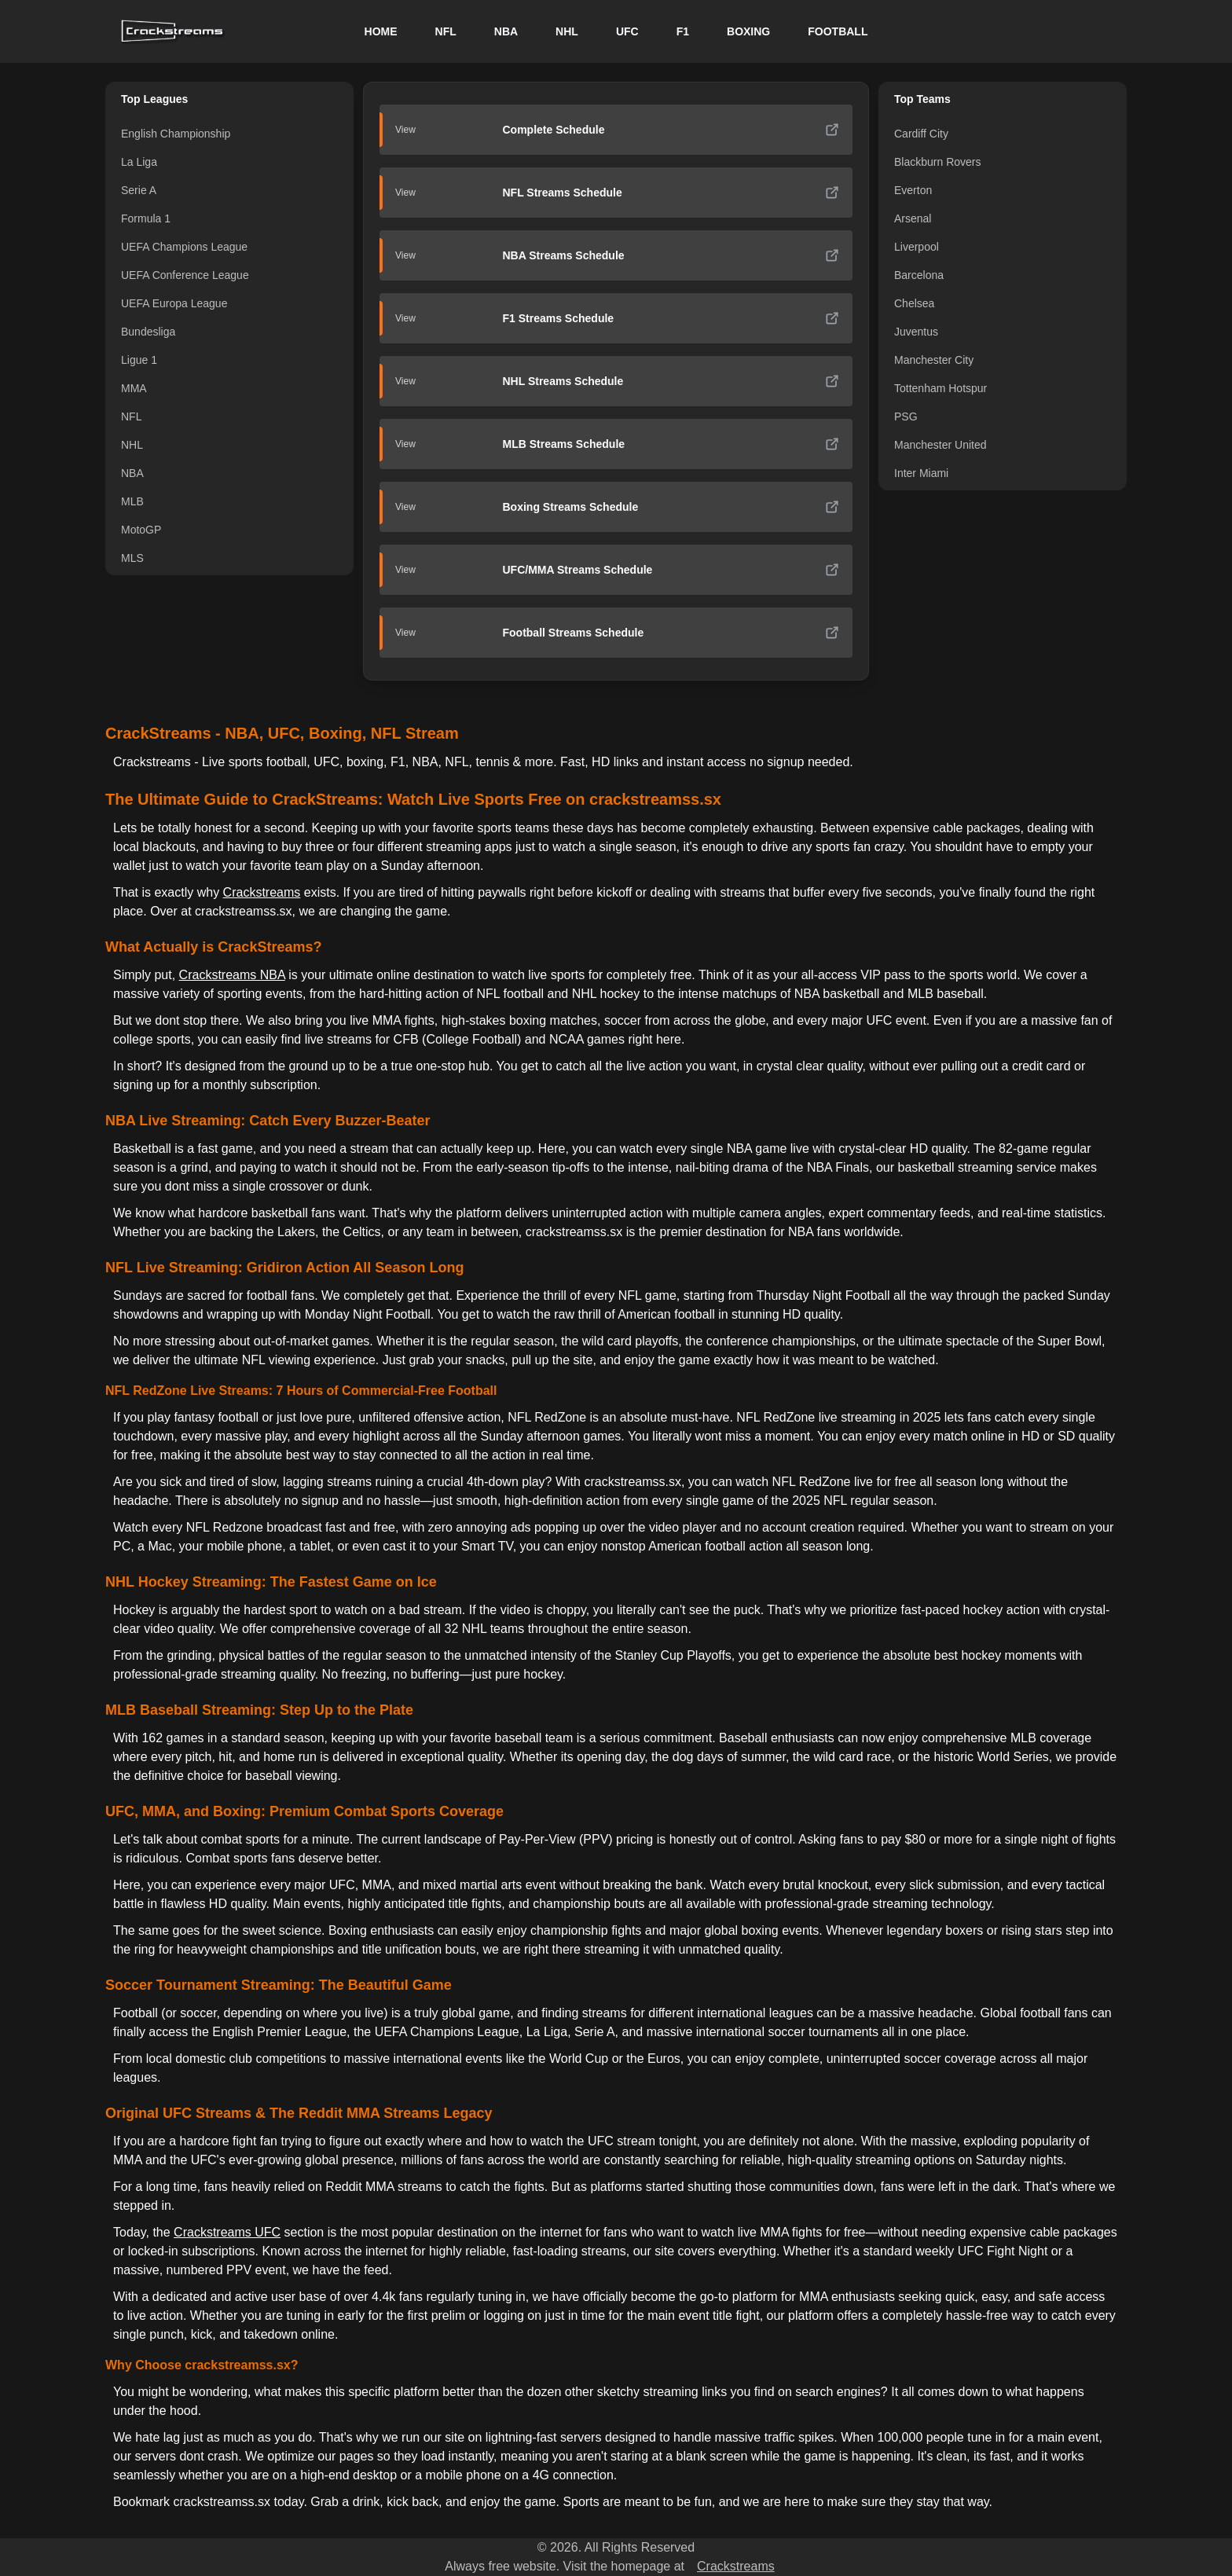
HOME (381, 31)
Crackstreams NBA (232, 975)
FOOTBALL (837, 31)
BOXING (748, 31)
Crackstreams (262, 892)
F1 (682, 31)
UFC (627, 31)
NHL (567, 31)
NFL (445, 31)
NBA (506, 31)
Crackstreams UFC (227, 2232)
